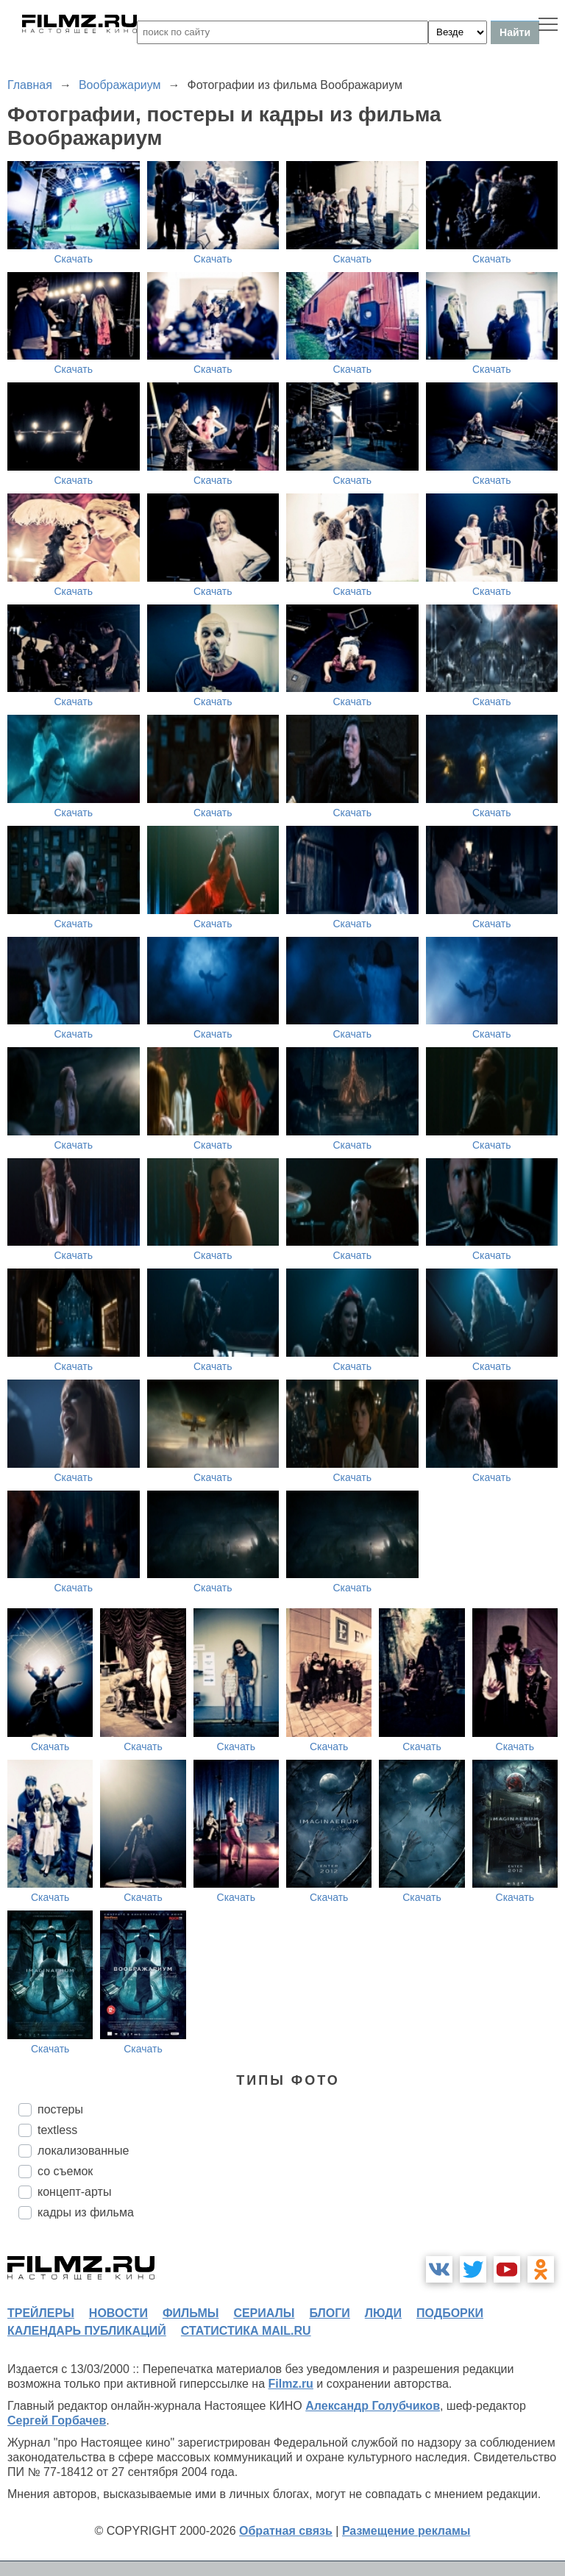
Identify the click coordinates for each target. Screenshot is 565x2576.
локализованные (83, 2150)
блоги (329, 2313)
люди (383, 2313)
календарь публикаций (86, 2331)
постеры (60, 2109)
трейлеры (40, 2313)
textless (57, 2130)
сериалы (263, 2313)
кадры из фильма (86, 2212)
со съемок (65, 2171)
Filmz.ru (291, 2383)
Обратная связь (286, 2531)
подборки (449, 2313)
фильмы (190, 2313)
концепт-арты (74, 2192)
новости (118, 2313)
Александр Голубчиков (372, 2406)
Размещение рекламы (406, 2531)
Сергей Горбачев (56, 2420)
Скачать (73, 259)
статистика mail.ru (246, 2331)
